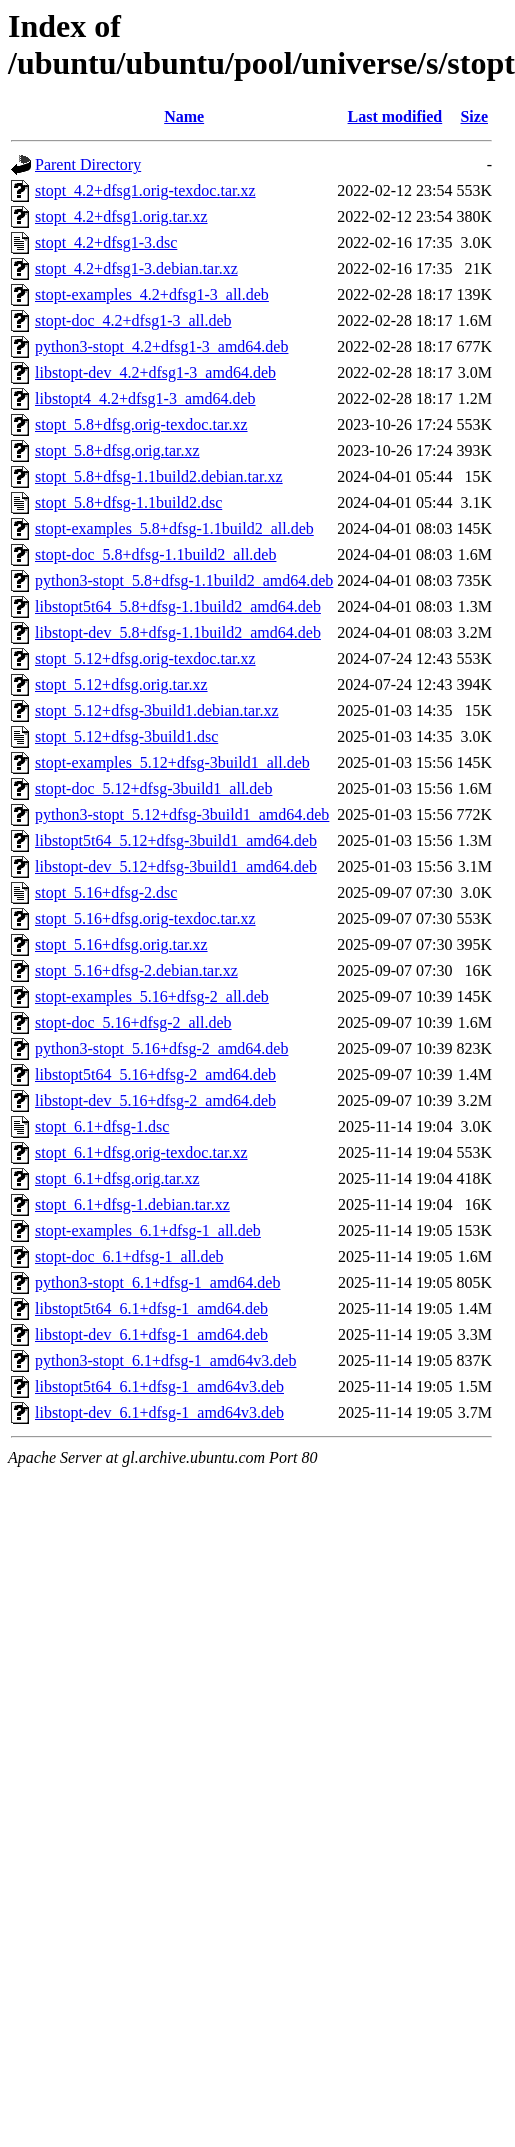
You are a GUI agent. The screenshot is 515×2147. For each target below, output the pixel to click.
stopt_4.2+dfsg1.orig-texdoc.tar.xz (145, 190)
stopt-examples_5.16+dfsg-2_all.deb (152, 996)
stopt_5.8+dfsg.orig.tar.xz (117, 450)
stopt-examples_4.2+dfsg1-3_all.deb (152, 294)
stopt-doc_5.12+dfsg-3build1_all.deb (153, 788)
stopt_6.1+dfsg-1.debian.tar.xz (132, 1204)
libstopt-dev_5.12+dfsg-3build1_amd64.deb (176, 866)
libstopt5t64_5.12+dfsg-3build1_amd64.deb (176, 840)
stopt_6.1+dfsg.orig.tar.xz (117, 1178)
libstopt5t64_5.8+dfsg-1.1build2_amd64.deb (178, 606)
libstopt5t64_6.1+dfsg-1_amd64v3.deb (159, 1386)
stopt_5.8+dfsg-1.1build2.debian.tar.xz (159, 476)
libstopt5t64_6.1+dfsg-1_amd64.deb (151, 1308)
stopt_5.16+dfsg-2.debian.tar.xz (136, 970)
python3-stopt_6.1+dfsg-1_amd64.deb (157, 1282)
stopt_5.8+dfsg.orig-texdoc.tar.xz (141, 424)
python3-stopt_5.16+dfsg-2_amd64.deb (161, 1048)
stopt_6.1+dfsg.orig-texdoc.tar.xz (141, 1152)
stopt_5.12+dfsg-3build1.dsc (126, 736)
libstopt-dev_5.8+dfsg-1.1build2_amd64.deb (178, 632)
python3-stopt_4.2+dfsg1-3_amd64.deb (161, 346)
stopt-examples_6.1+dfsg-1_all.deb (148, 1230)
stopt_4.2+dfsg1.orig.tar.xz (121, 216)
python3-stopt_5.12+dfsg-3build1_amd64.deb (182, 814)
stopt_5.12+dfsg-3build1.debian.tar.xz (157, 710)
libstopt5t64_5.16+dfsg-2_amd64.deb (155, 1074)
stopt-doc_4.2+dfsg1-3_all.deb (133, 320)
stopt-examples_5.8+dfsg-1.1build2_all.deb (174, 528)
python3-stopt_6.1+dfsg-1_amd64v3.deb (165, 1360)
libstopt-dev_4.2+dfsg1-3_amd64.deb (155, 372)
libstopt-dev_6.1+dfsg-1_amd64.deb (151, 1334)
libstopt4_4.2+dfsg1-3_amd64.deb (145, 398)
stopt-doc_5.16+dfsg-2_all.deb (133, 1022)
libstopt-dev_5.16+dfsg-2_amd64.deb (155, 1100)
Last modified (395, 116)
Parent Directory (88, 164)
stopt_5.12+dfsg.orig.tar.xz (121, 684)
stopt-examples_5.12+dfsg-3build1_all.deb (172, 762)
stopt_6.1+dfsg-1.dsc (102, 1126)
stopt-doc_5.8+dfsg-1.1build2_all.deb (155, 554)
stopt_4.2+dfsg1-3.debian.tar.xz (136, 268)
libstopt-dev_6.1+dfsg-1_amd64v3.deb (159, 1412)
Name (184, 116)
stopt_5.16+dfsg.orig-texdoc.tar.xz (145, 918)
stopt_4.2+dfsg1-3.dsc (106, 242)
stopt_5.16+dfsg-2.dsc (106, 892)
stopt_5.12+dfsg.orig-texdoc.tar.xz (145, 658)
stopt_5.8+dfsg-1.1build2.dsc (128, 502)
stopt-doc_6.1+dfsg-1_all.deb (129, 1256)
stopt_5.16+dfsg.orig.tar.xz (121, 944)
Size (474, 116)
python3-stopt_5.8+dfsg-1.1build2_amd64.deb (184, 580)
